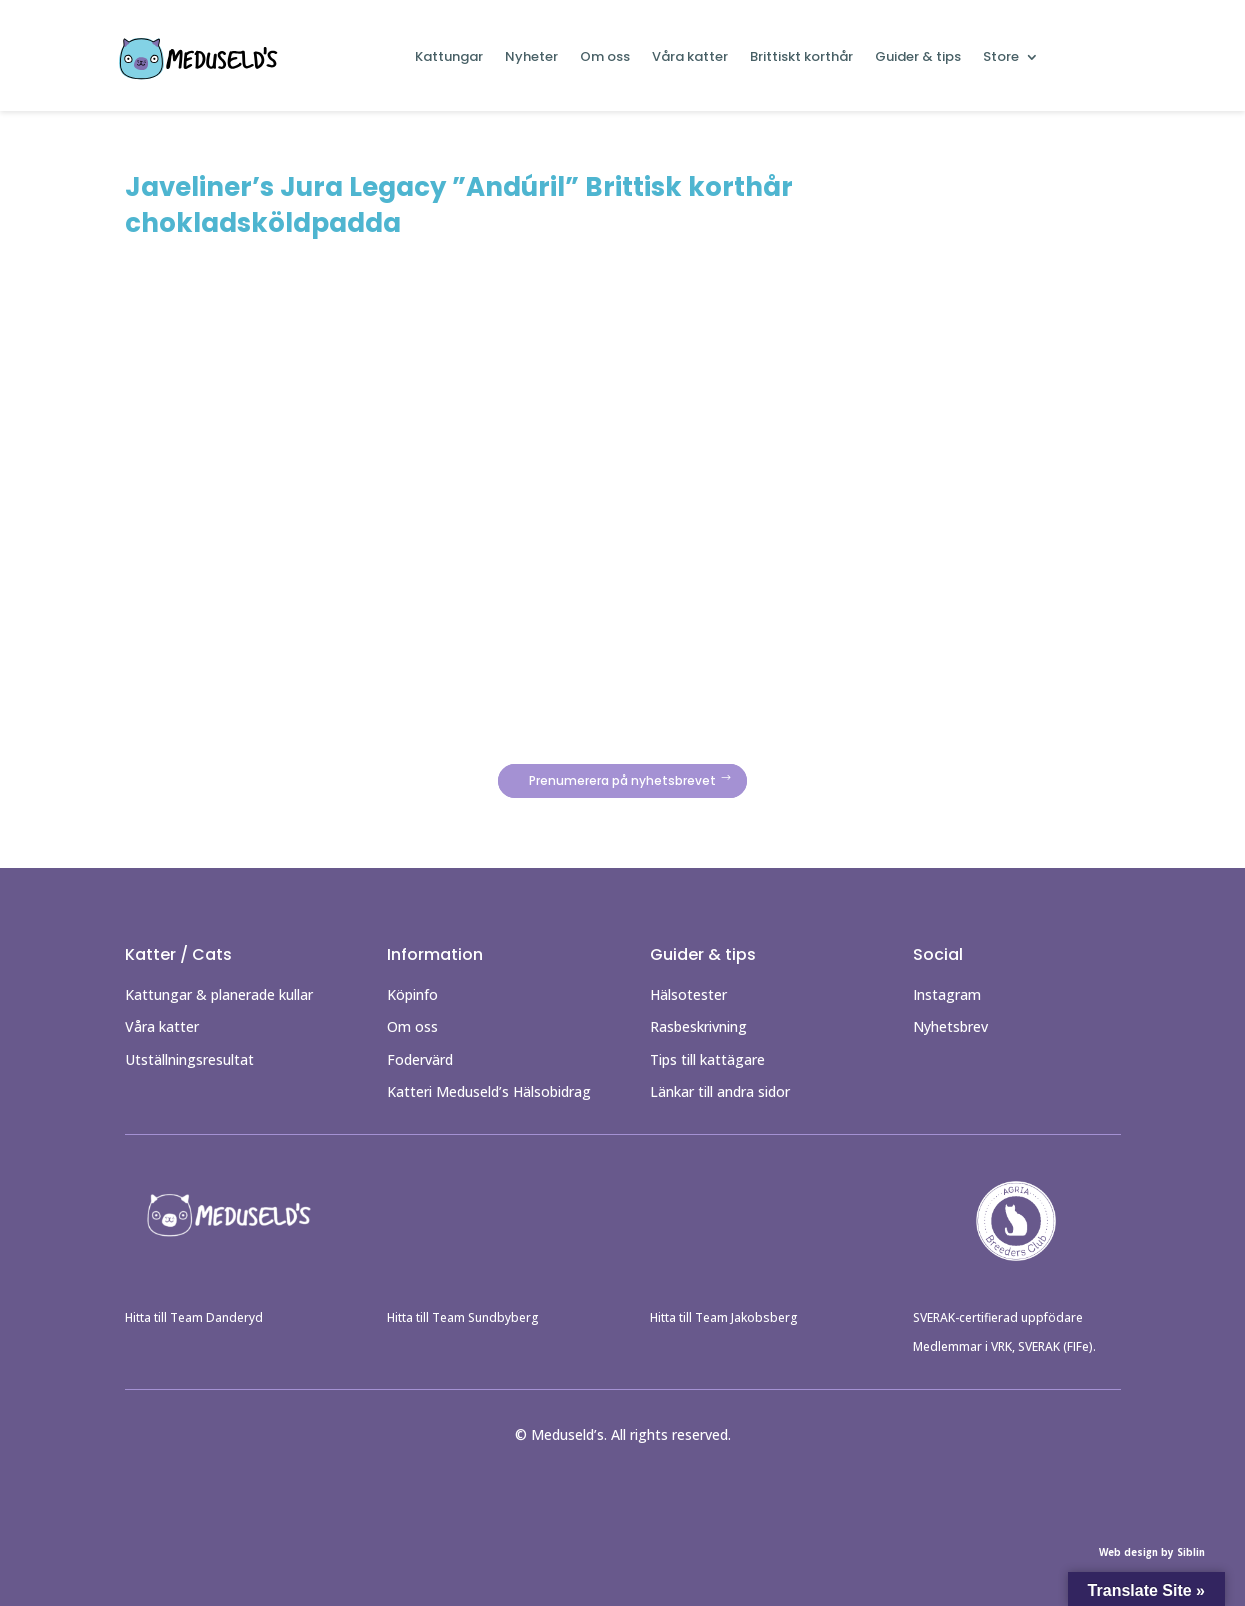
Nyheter (531, 58)
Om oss (605, 58)
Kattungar (449, 58)
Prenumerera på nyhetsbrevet (622, 781)
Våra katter (690, 58)
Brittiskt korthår (801, 58)
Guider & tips (918, 58)
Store (1001, 58)
